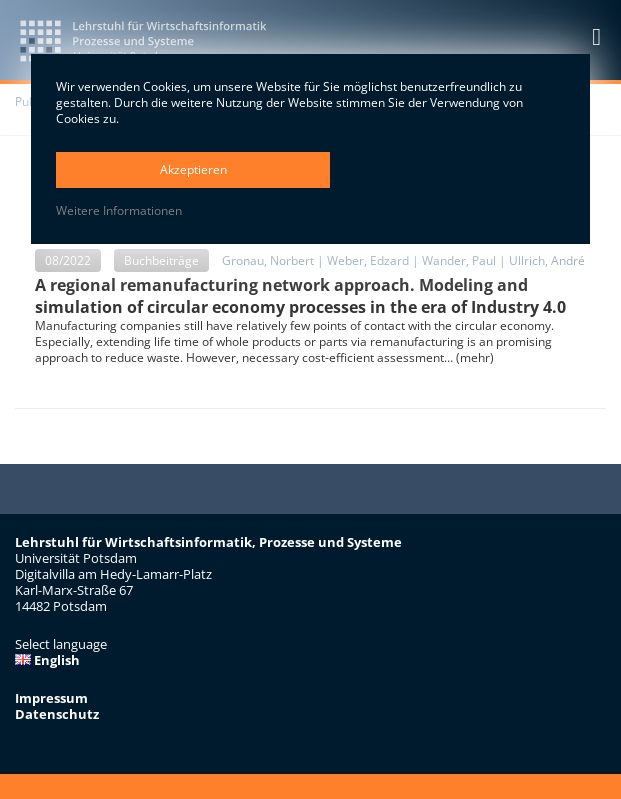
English (47, 660)
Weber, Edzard (368, 260)
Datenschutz (57, 714)
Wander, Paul (459, 260)
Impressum (51, 698)
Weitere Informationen (119, 211)
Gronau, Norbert (268, 260)
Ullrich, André (547, 260)
